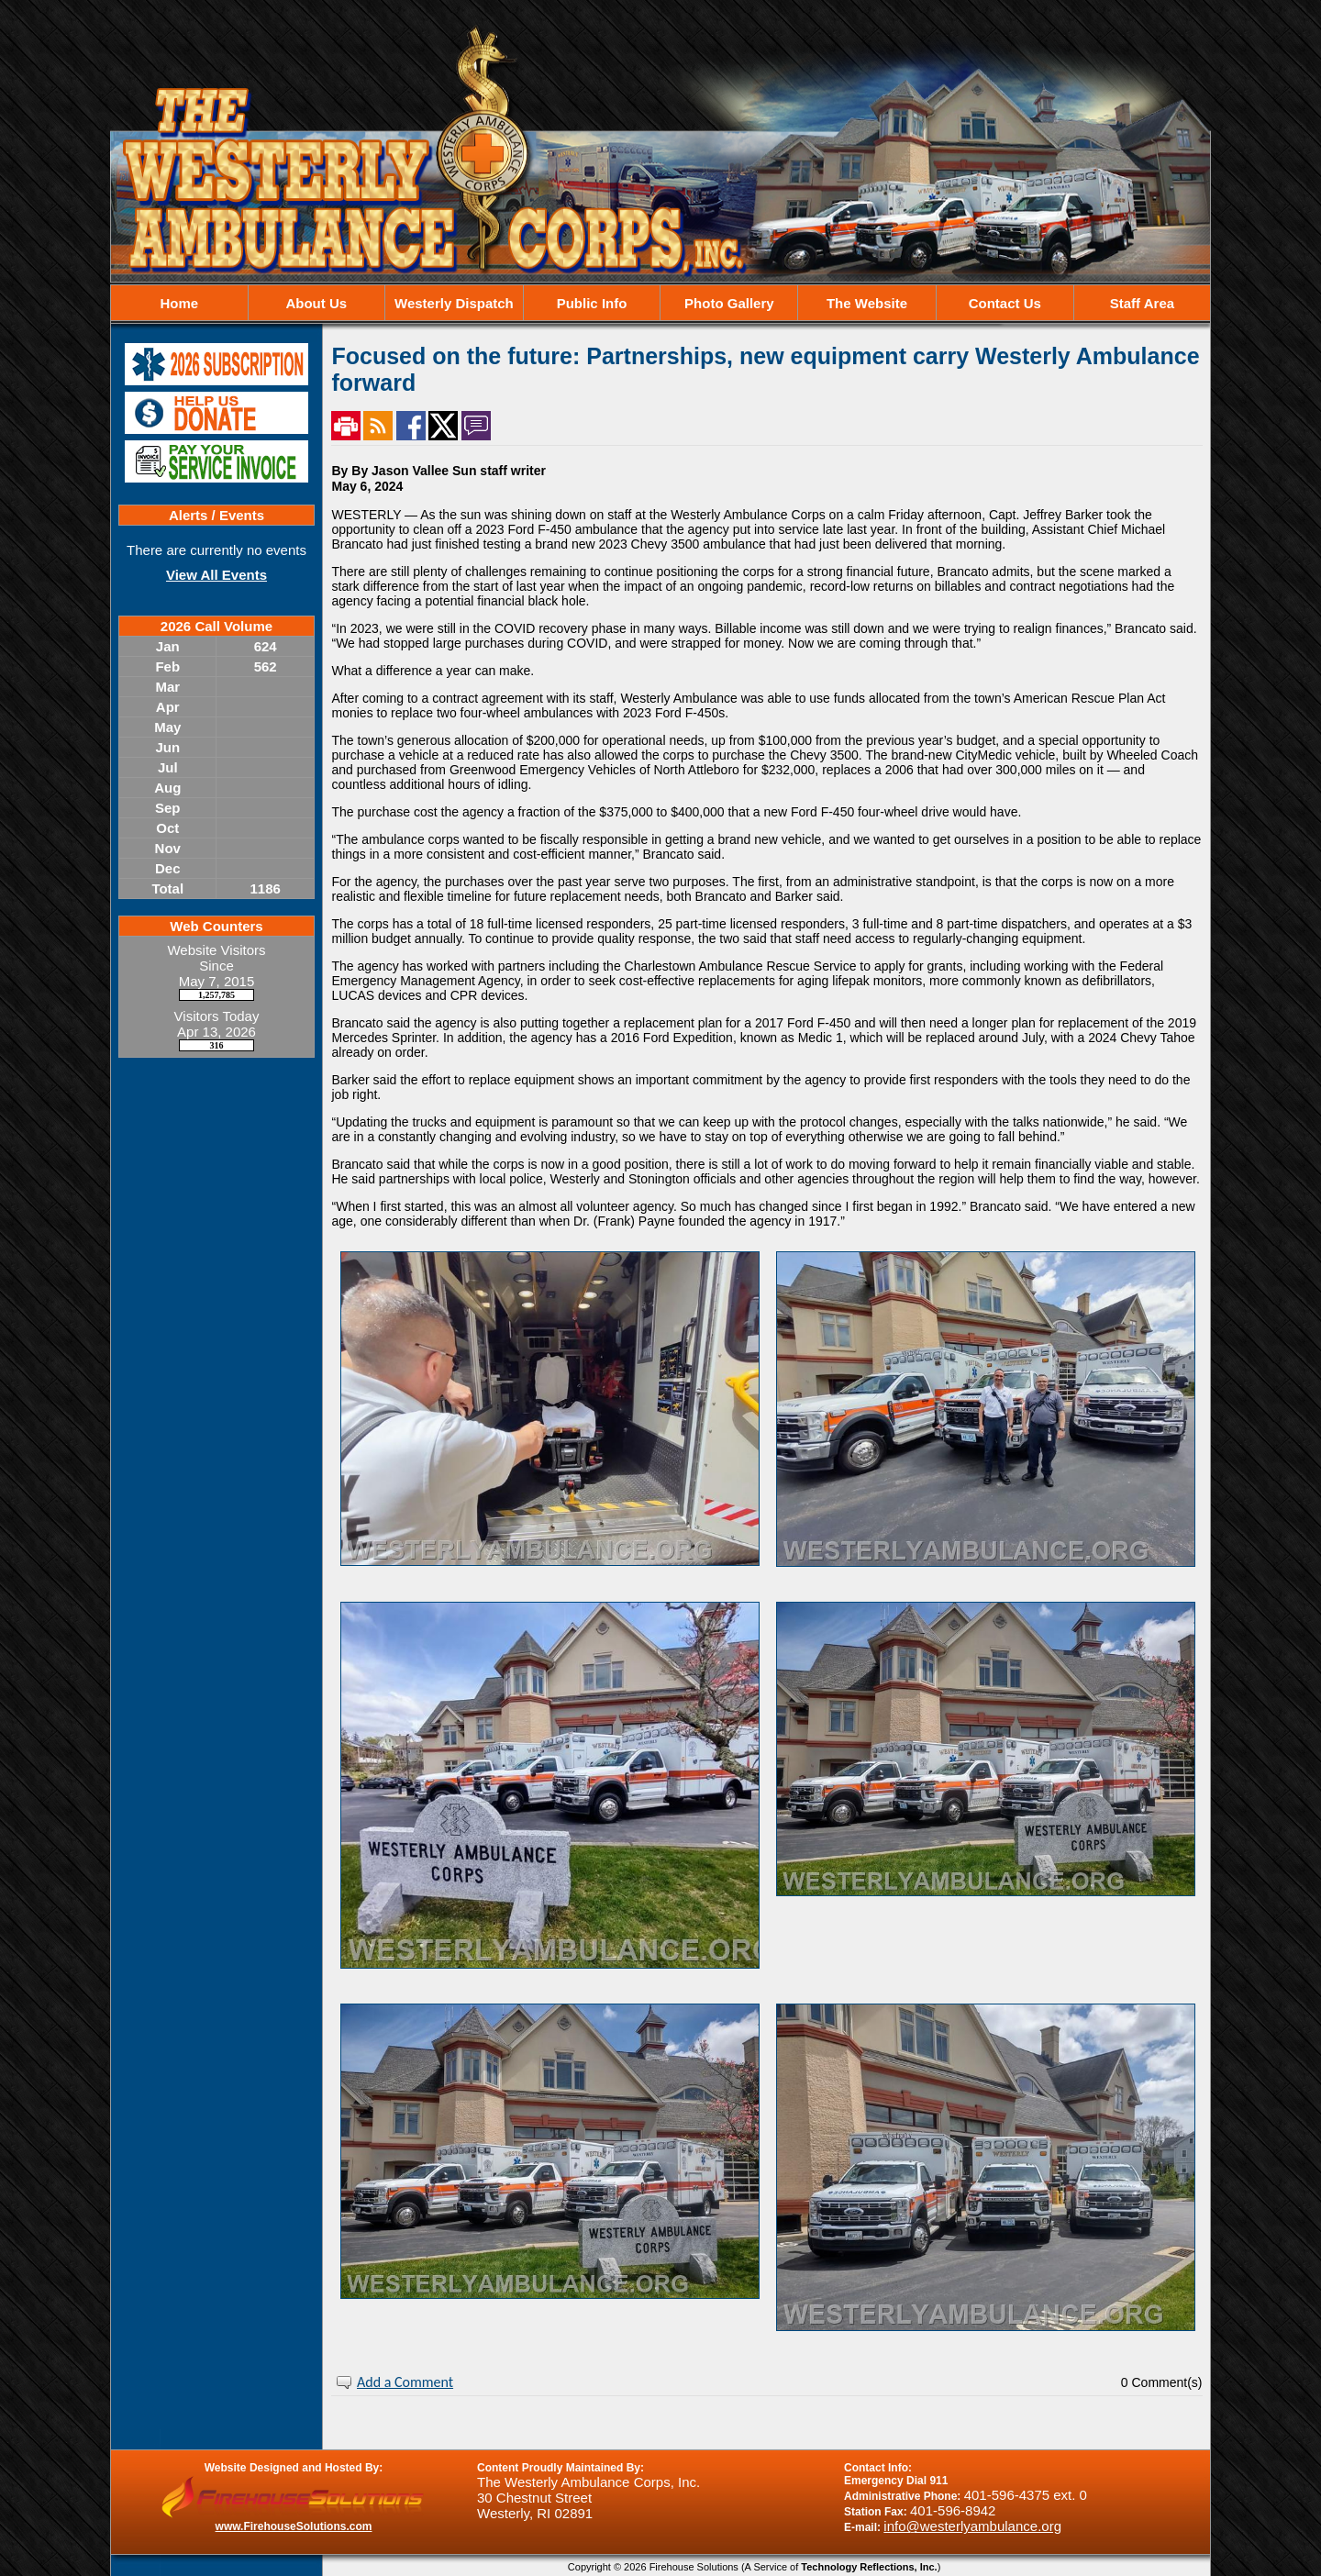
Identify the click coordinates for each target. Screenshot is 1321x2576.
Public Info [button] (592, 303)
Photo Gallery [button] (729, 303)
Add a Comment (405, 2382)
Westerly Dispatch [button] (454, 303)
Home (179, 303)
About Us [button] (316, 303)
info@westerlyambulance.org (972, 2526)
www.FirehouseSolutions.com (294, 2526)
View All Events (216, 575)
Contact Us (1005, 303)
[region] (660, 302)
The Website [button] (867, 303)
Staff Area (1142, 303)
